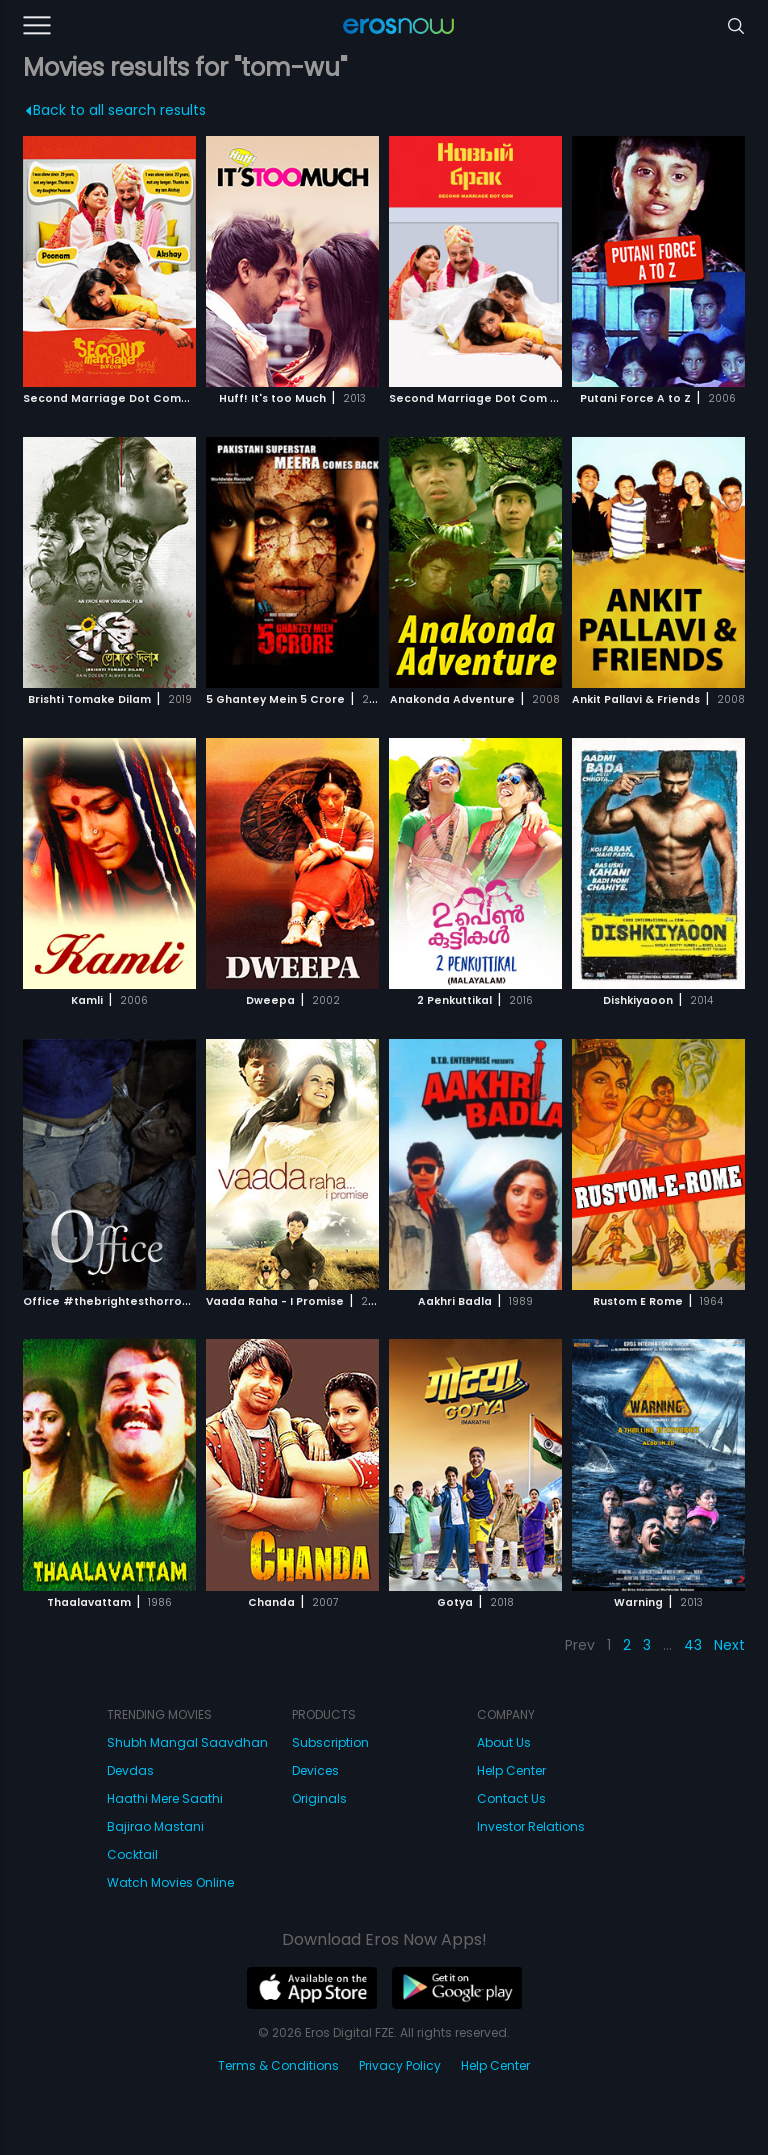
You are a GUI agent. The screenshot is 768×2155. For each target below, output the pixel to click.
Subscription (330, 1742)
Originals (319, 1798)
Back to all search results (115, 110)
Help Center (511, 1770)
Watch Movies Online (170, 1882)
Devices (315, 1770)
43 (693, 1645)
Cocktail (132, 1854)
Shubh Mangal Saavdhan (187, 1742)
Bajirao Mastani (155, 1826)
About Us (504, 1742)
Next (729, 1645)
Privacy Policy (400, 2065)
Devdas (130, 1770)
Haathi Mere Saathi (165, 1798)
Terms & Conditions (278, 2065)
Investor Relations (531, 1826)
